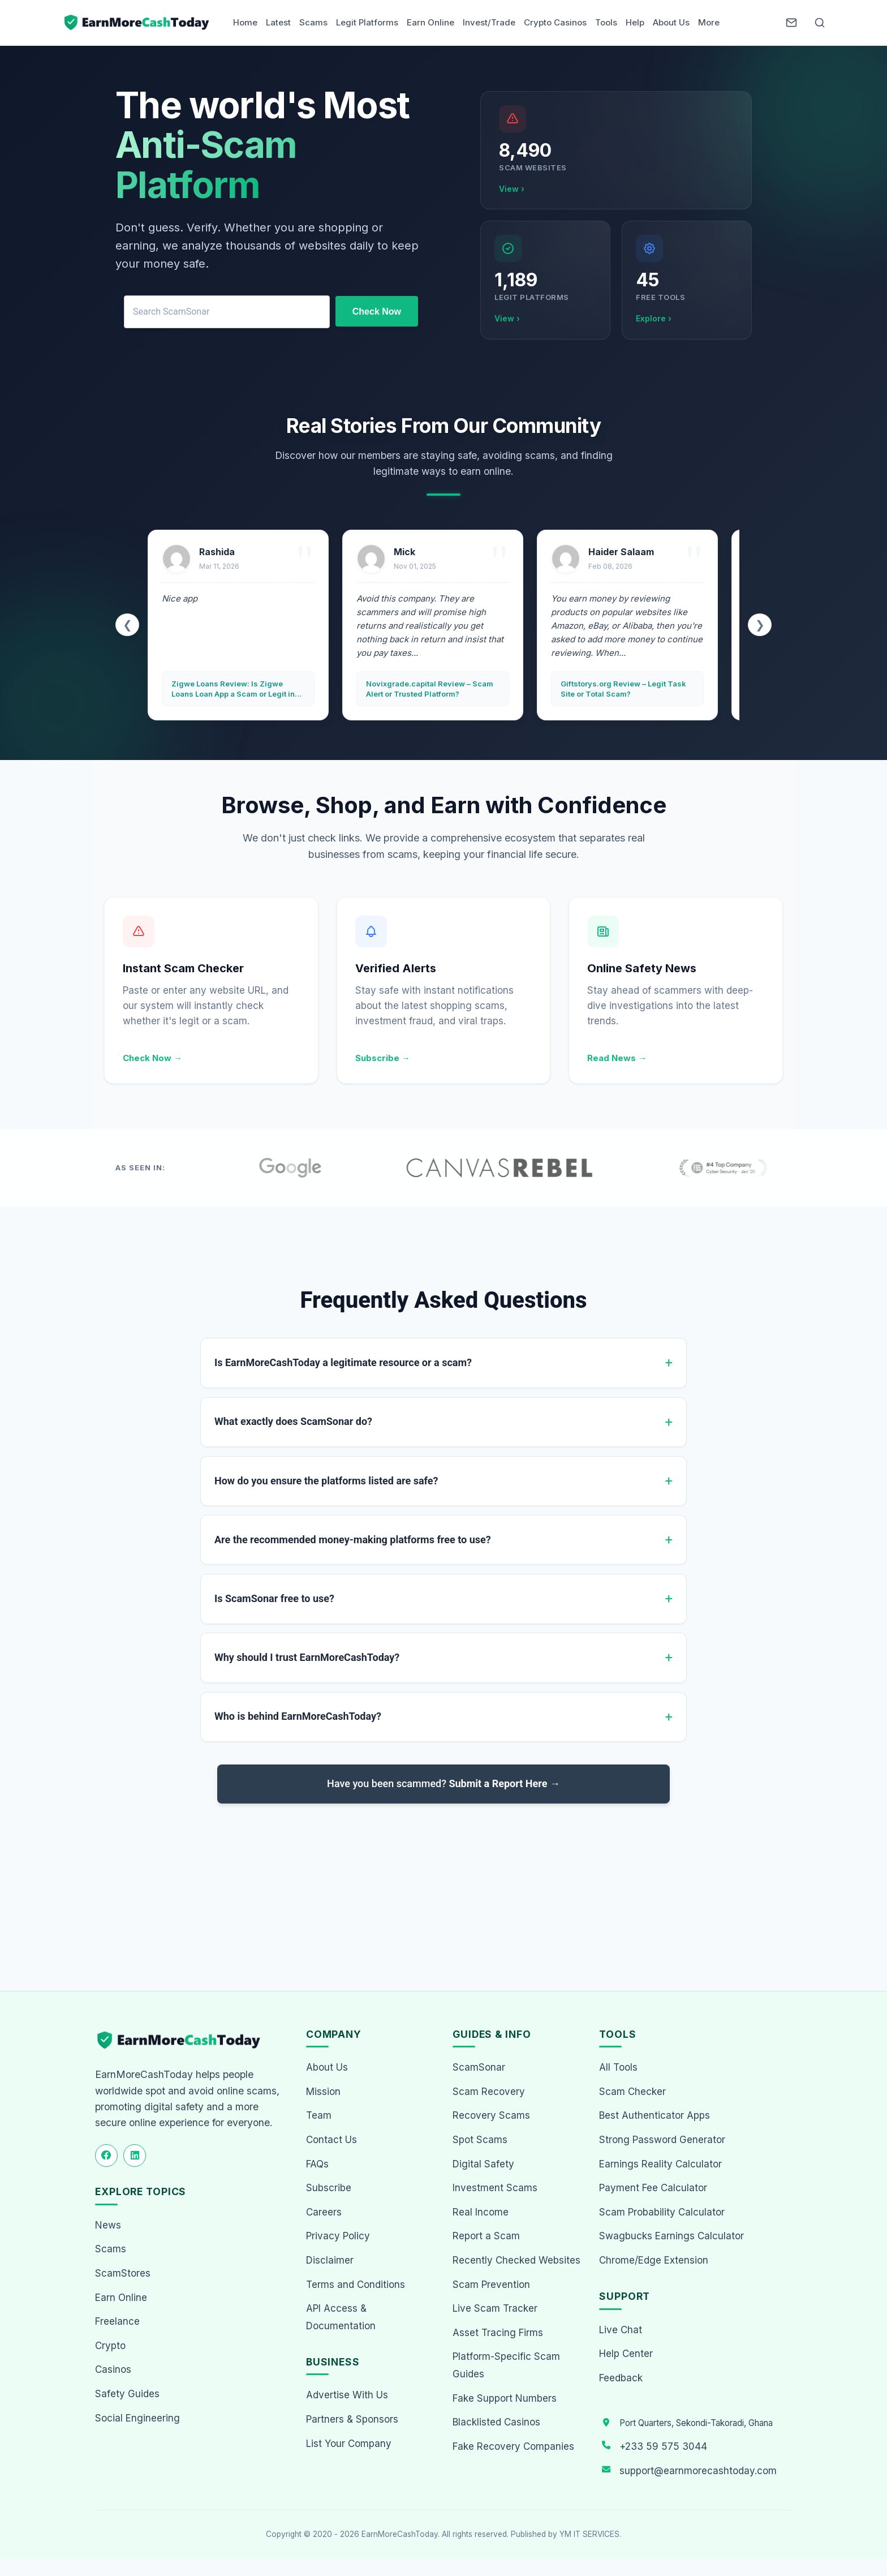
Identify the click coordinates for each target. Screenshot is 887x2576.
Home (245, 22)
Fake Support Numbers (505, 2398)
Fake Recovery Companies (513, 2446)
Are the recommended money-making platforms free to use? (352, 1539)
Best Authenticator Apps (654, 2115)
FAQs (317, 2164)
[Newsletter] (791, 22)
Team (318, 2115)
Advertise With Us (347, 2395)
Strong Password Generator (662, 2139)
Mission (323, 2091)
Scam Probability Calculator (662, 2212)
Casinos (113, 2369)
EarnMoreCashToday (399, 2534)
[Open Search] (819, 22)
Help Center (626, 2353)
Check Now (376, 311)
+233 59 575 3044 (663, 2446)
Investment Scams (495, 2187)
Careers (324, 2212)
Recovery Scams (491, 2115)
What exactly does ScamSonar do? (293, 1422)
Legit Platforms (367, 22)
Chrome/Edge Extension (653, 2260)
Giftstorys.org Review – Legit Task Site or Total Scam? (623, 688)
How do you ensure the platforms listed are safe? (326, 1481)
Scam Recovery (489, 2091)
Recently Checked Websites (516, 2260)
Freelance (117, 2321)
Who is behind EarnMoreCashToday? (297, 1717)
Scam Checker (632, 2091)
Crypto (110, 2345)
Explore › (653, 318)
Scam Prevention (491, 2284)
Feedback (621, 2378)
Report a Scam (486, 2236)
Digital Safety (483, 2164)
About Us (671, 22)
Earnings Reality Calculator (660, 2164)
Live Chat (620, 2329)
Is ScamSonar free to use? (274, 1599)
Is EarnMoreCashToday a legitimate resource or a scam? (343, 1362)
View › (511, 189)
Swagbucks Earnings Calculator (671, 2236)
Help (635, 22)
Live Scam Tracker (495, 2308)
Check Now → (152, 1058)
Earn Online (430, 22)
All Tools (618, 2067)
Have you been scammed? (443, 1784)
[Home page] (137, 22)
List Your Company (348, 2443)
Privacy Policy (338, 2236)
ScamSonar (479, 2067)
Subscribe (328, 2187)
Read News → (617, 1058)
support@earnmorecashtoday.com (698, 2470)
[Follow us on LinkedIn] (134, 2155)
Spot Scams (480, 2139)
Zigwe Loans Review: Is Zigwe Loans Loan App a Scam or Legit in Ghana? (233, 689)
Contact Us (331, 2139)
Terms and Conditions (355, 2284)
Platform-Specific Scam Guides (506, 2365)
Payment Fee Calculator (653, 2187)
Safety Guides (127, 2393)
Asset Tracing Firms (498, 2332)
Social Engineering (137, 2418)
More (709, 22)
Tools (606, 22)
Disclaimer (330, 2260)
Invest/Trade (489, 22)
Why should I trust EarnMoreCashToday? (306, 1658)
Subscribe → (382, 1058)
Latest (278, 22)
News (108, 2225)
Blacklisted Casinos (496, 2422)
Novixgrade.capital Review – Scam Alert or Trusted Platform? (429, 688)
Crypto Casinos (555, 22)
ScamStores (122, 2273)
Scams (313, 22)
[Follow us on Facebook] (106, 2155)
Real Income (481, 2212)
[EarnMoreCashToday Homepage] (183, 2040)
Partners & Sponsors (352, 2419)
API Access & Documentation (341, 2317)
